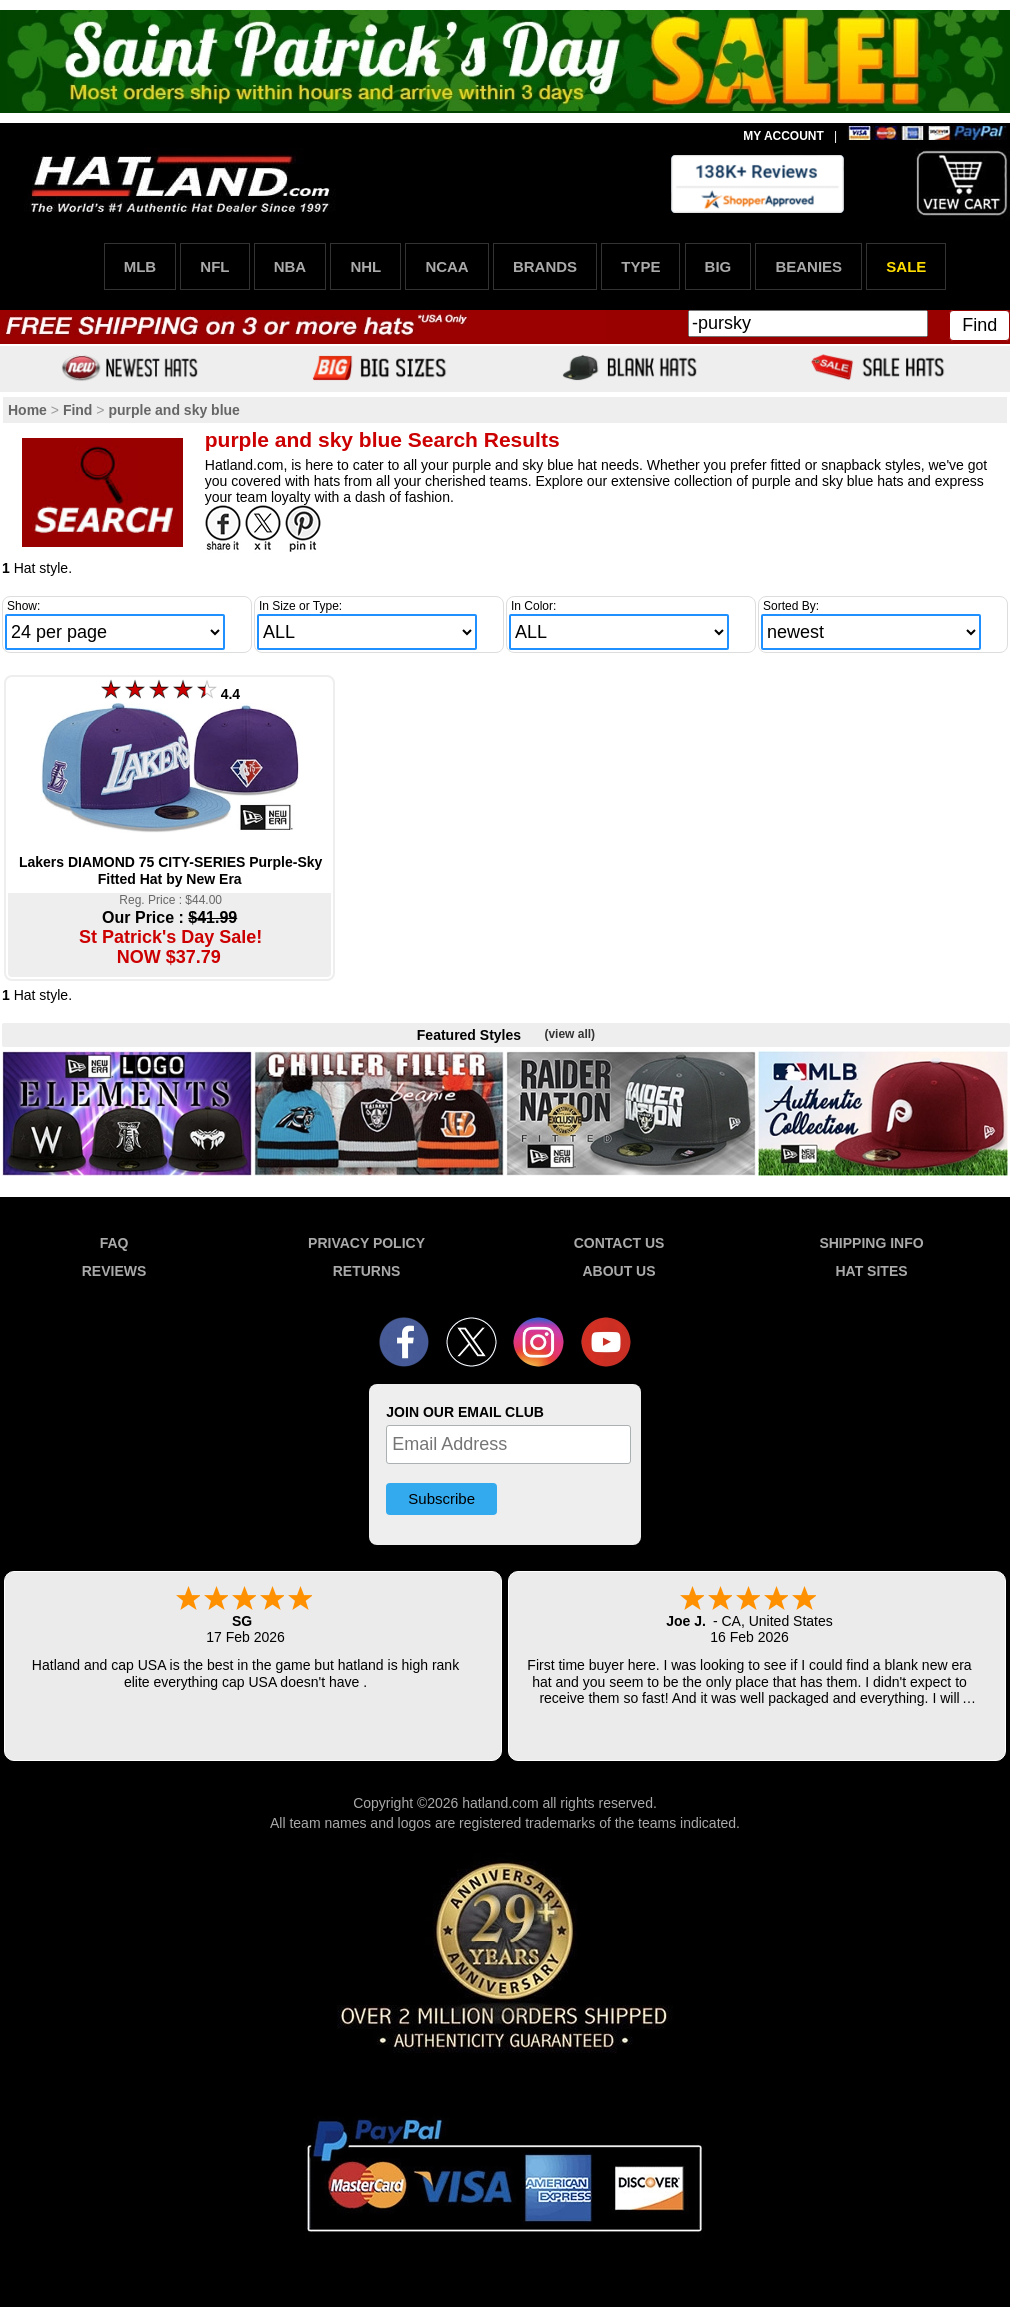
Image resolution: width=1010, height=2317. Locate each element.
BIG (718, 266)
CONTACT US (619, 1243)
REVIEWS (114, 1271)
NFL (214, 266)
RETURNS (367, 1271)
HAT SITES (871, 1271)
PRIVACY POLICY (366, 1243)
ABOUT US (618, 1271)
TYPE (640, 266)
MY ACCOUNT (783, 136)
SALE (906, 266)
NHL (365, 266)
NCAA (446, 266)
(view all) (569, 1034)
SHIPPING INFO (871, 1243)
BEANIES (808, 266)
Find (979, 325)
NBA (290, 266)
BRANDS (545, 266)
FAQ (114, 1243)
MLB (140, 266)
